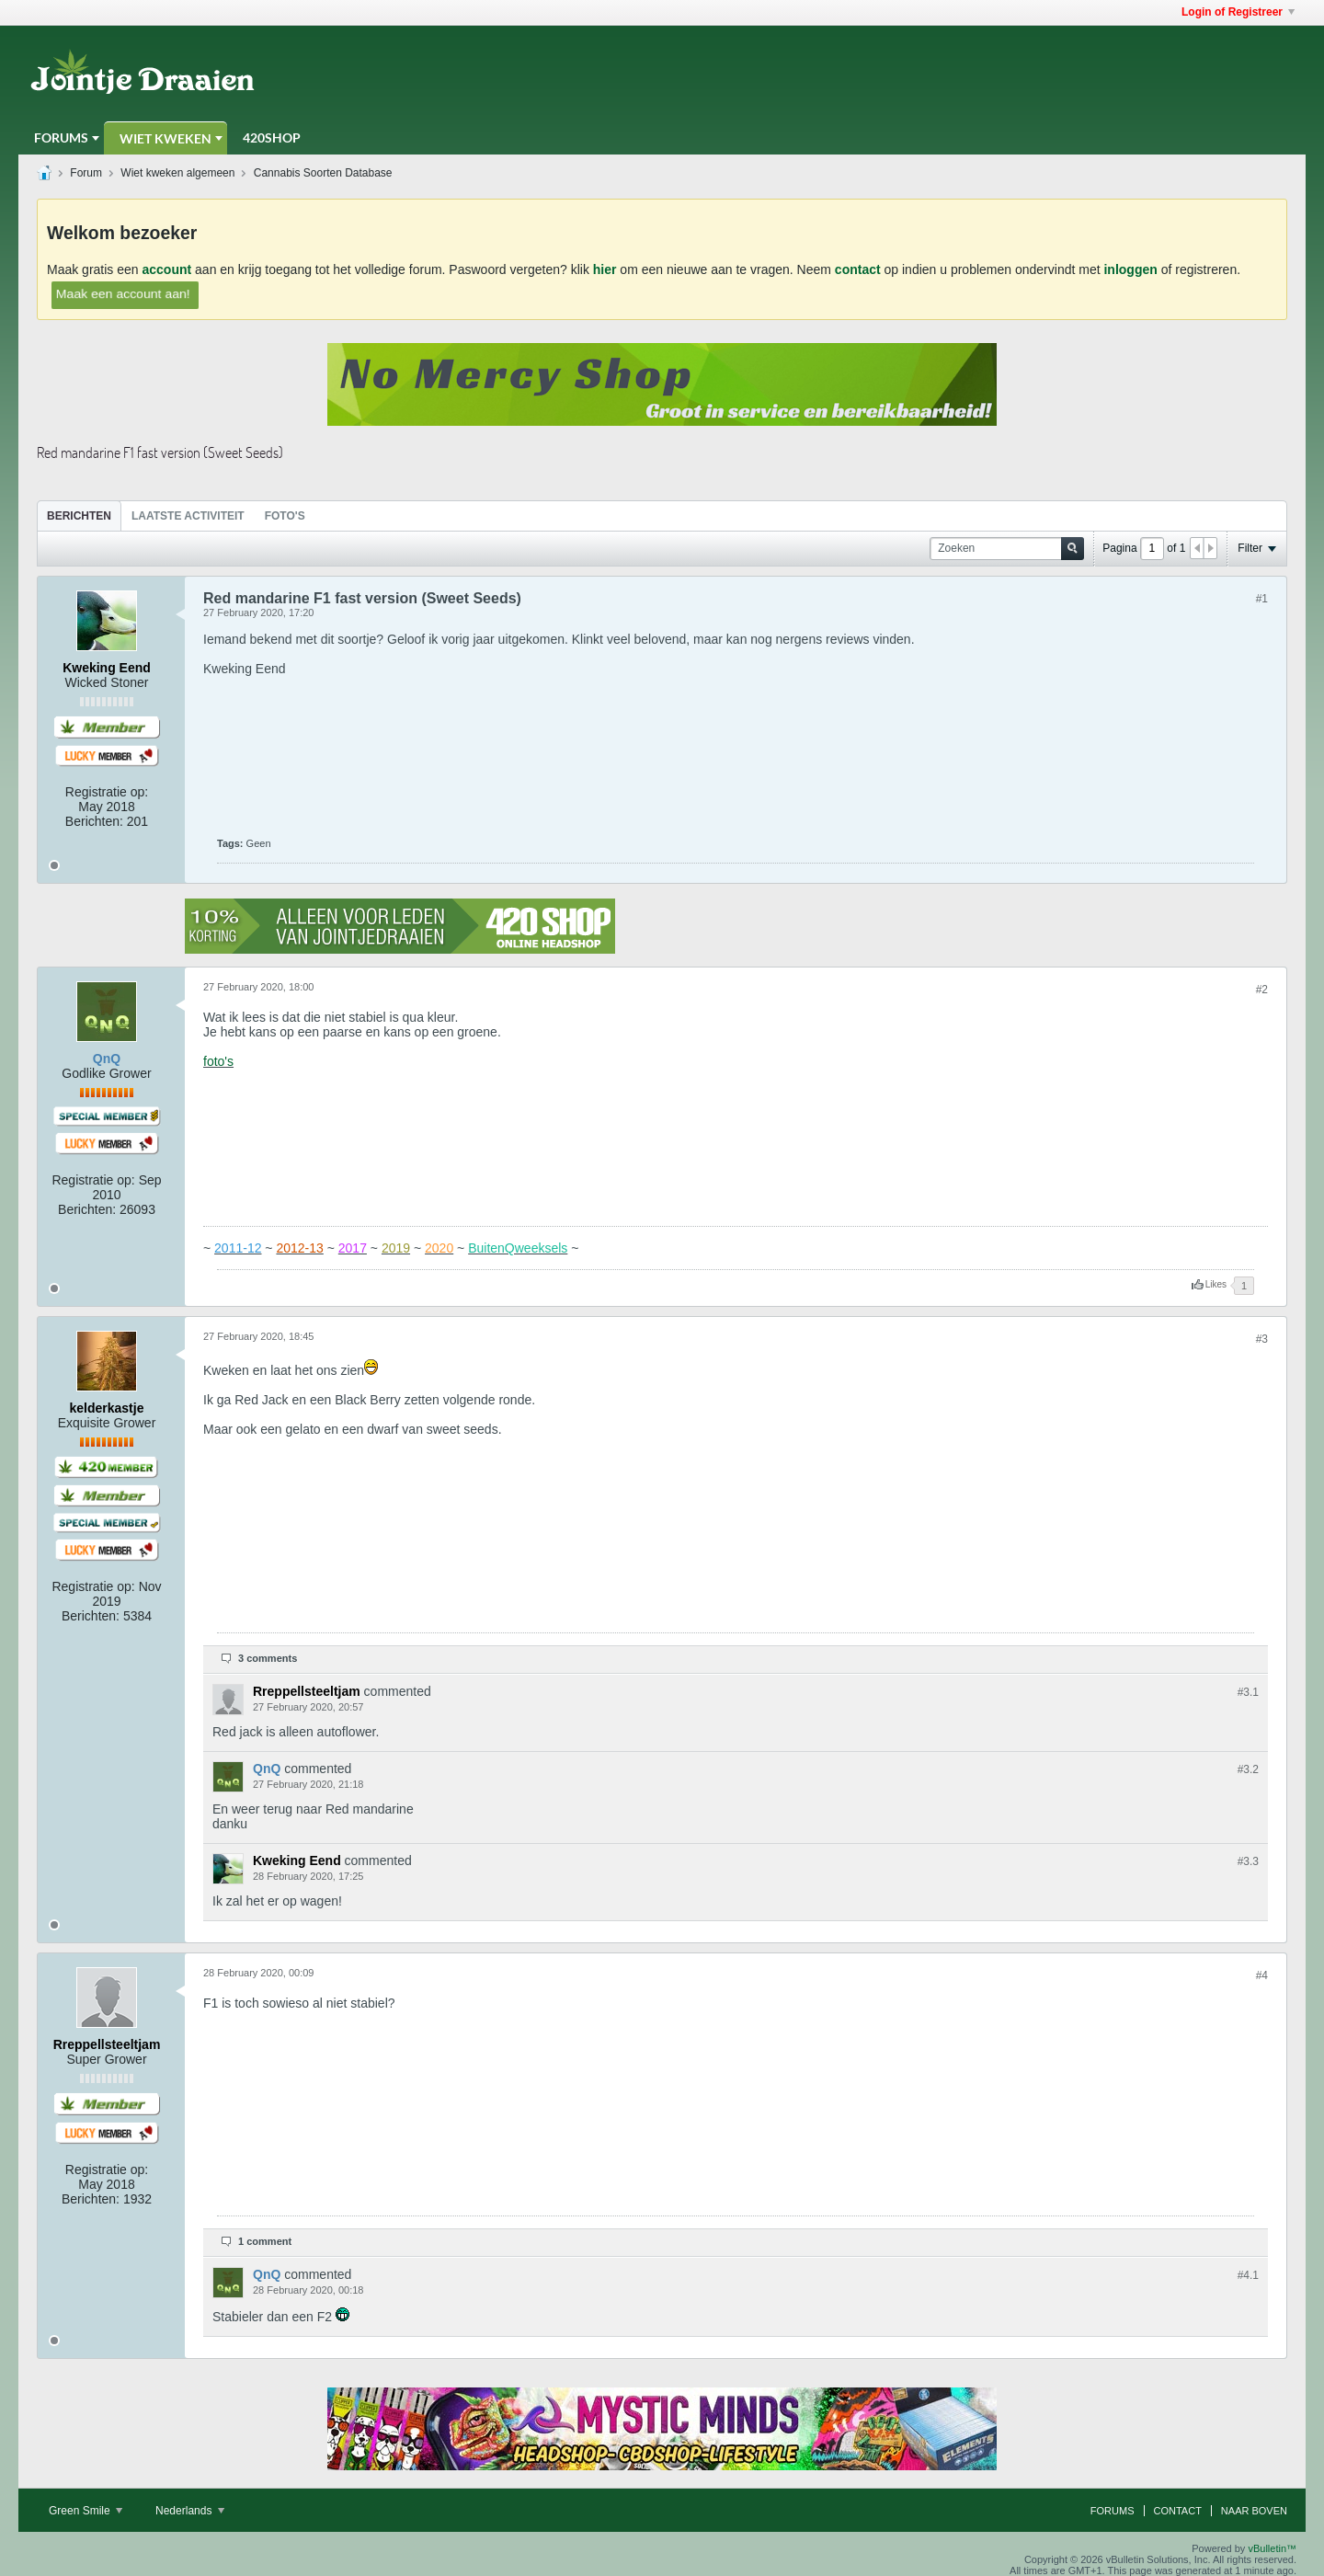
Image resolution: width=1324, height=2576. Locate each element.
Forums (61, 137)
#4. (1248, 2275)
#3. (1248, 1692)
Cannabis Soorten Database (323, 172)
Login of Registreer (1238, 12)
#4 (1262, 1975)
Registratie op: (106, 791)
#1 (1262, 598)
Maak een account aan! (123, 293)
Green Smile (85, 2510)
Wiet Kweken (165, 138)
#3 (1262, 1339)
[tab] (79, 515)
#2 (1262, 989)
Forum (86, 172)
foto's (218, 1061)
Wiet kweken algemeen (177, 172)
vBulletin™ (1272, 2548)
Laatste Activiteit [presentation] (188, 515)
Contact (1178, 2510)
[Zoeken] (1007, 548)
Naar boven (1254, 2510)
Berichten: (94, 821)
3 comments (267, 1658)
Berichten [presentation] (79, 515)
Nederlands (189, 2510)
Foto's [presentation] (285, 515)
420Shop (272, 137)
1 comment (264, 2241)
